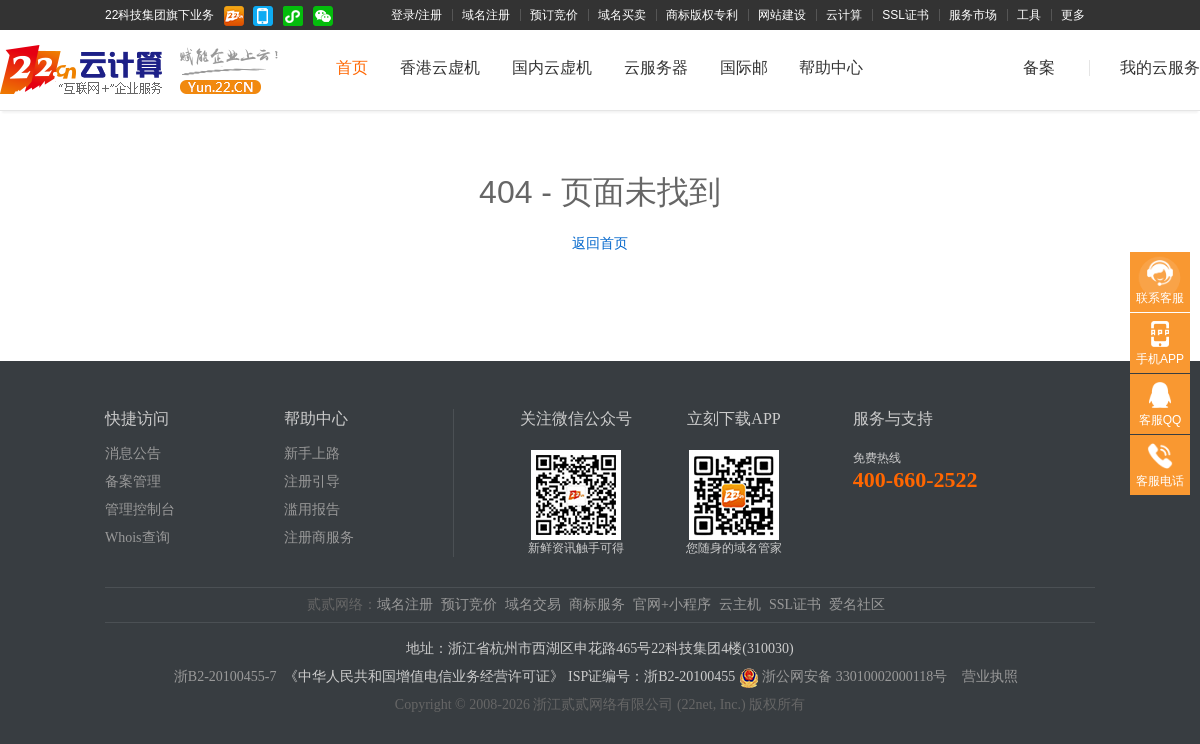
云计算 (844, 15)
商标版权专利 (702, 15)
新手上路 (312, 453)
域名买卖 (622, 15)
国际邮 (744, 67)
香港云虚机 (440, 67)
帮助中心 (831, 67)
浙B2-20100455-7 (225, 676)
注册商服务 (319, 537)
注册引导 (312, 481)
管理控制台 (140, 509)
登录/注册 (416, 15)
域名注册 (486, 15)
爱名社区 (857, 604)
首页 (352, 67)
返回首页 (600, 243)
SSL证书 (905, 15)
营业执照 (990, 676)
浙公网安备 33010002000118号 (854, 676)
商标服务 (597, 604)
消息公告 (133, 453)
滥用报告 (312, 509)
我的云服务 (1160, 67)
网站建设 (782, 15)
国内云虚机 (552, 67)
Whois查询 (137, 537)
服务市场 (973, 15)
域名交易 (533, 604)
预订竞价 (554, 15)
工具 (1029, 15)
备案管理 (133, 481)
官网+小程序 (672, 604)
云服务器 (656, 67)
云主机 (740, 604)
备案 (1039, 67)
